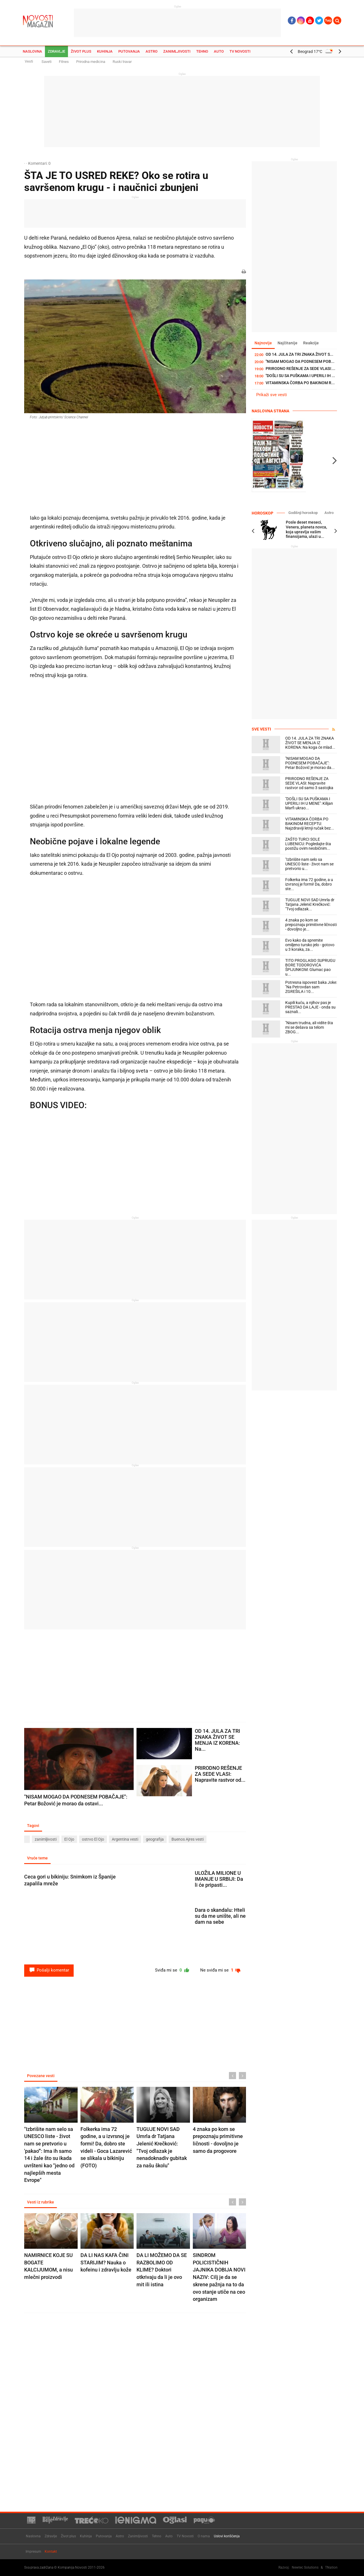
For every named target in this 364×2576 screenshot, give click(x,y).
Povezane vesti (41, 2075)
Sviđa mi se (172, 1970)
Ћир (328, 20)
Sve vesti (261, 729)
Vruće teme (37, 1858)
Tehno (202, 51)
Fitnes (64, 61)
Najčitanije (287, 343)
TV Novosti (240, 51)
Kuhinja (105, 51)
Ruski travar (122, 61)
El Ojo (69, 1839)
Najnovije (263, 343)
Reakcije (311, 343)
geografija (155, 1839)
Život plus (81, 51)
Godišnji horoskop (303, 513)
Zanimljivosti (177, 51)
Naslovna (32, 51)
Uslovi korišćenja (227, 2536)
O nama (204, 2536)
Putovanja (129, 51)
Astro (152, 51)
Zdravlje (56, 51)
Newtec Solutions (305, 2567)
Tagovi (33, 1825)
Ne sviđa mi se (220, 1970)
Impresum (33, 2552)
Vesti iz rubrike (40, 2202)
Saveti (46, 61)
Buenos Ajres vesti (187, 1839)
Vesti (29, 61)
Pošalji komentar (49, 1970)
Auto (219, 51)
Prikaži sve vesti (271, 394)
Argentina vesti (125, 1839)
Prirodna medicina (90, 61)
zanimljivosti (46, 1839)
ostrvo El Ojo (93, 1839)
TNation (331, 2567)
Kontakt (51, 2552)
